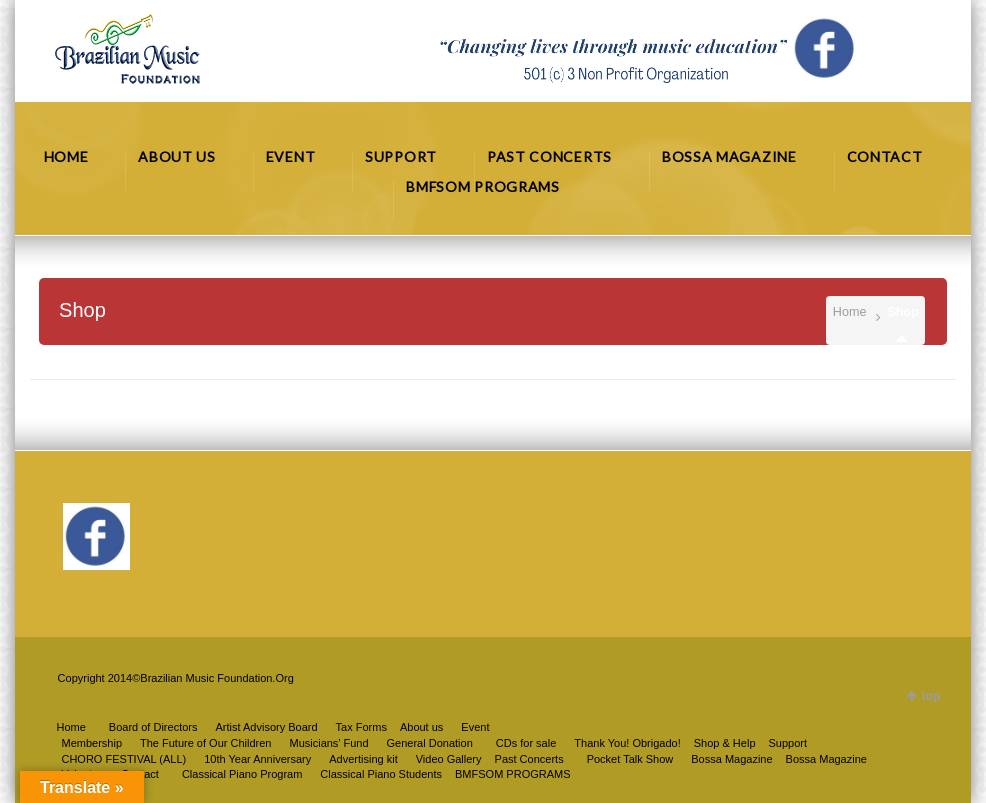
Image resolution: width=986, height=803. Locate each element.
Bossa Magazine (826, 759)
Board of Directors (153, 727)
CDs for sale (526, 743)
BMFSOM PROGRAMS (513, 774)
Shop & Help (725, 743)
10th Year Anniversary (257, 759)
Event (475, 727)
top (931, 696)
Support (788, 743)
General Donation (430, 743)
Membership (91, 743)
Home (850, 312)
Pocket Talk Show (630, 759)
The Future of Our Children (205, 743)
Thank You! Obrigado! (627, 743)
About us (421, 727)
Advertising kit (363, 759)
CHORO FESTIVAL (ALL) (123, 759)
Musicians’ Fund (328, 743)
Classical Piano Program (242, 774)
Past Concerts (529, 759)
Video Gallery (449, 759)
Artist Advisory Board (266, 727)
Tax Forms (361, 727)
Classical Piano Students (381, 774)
